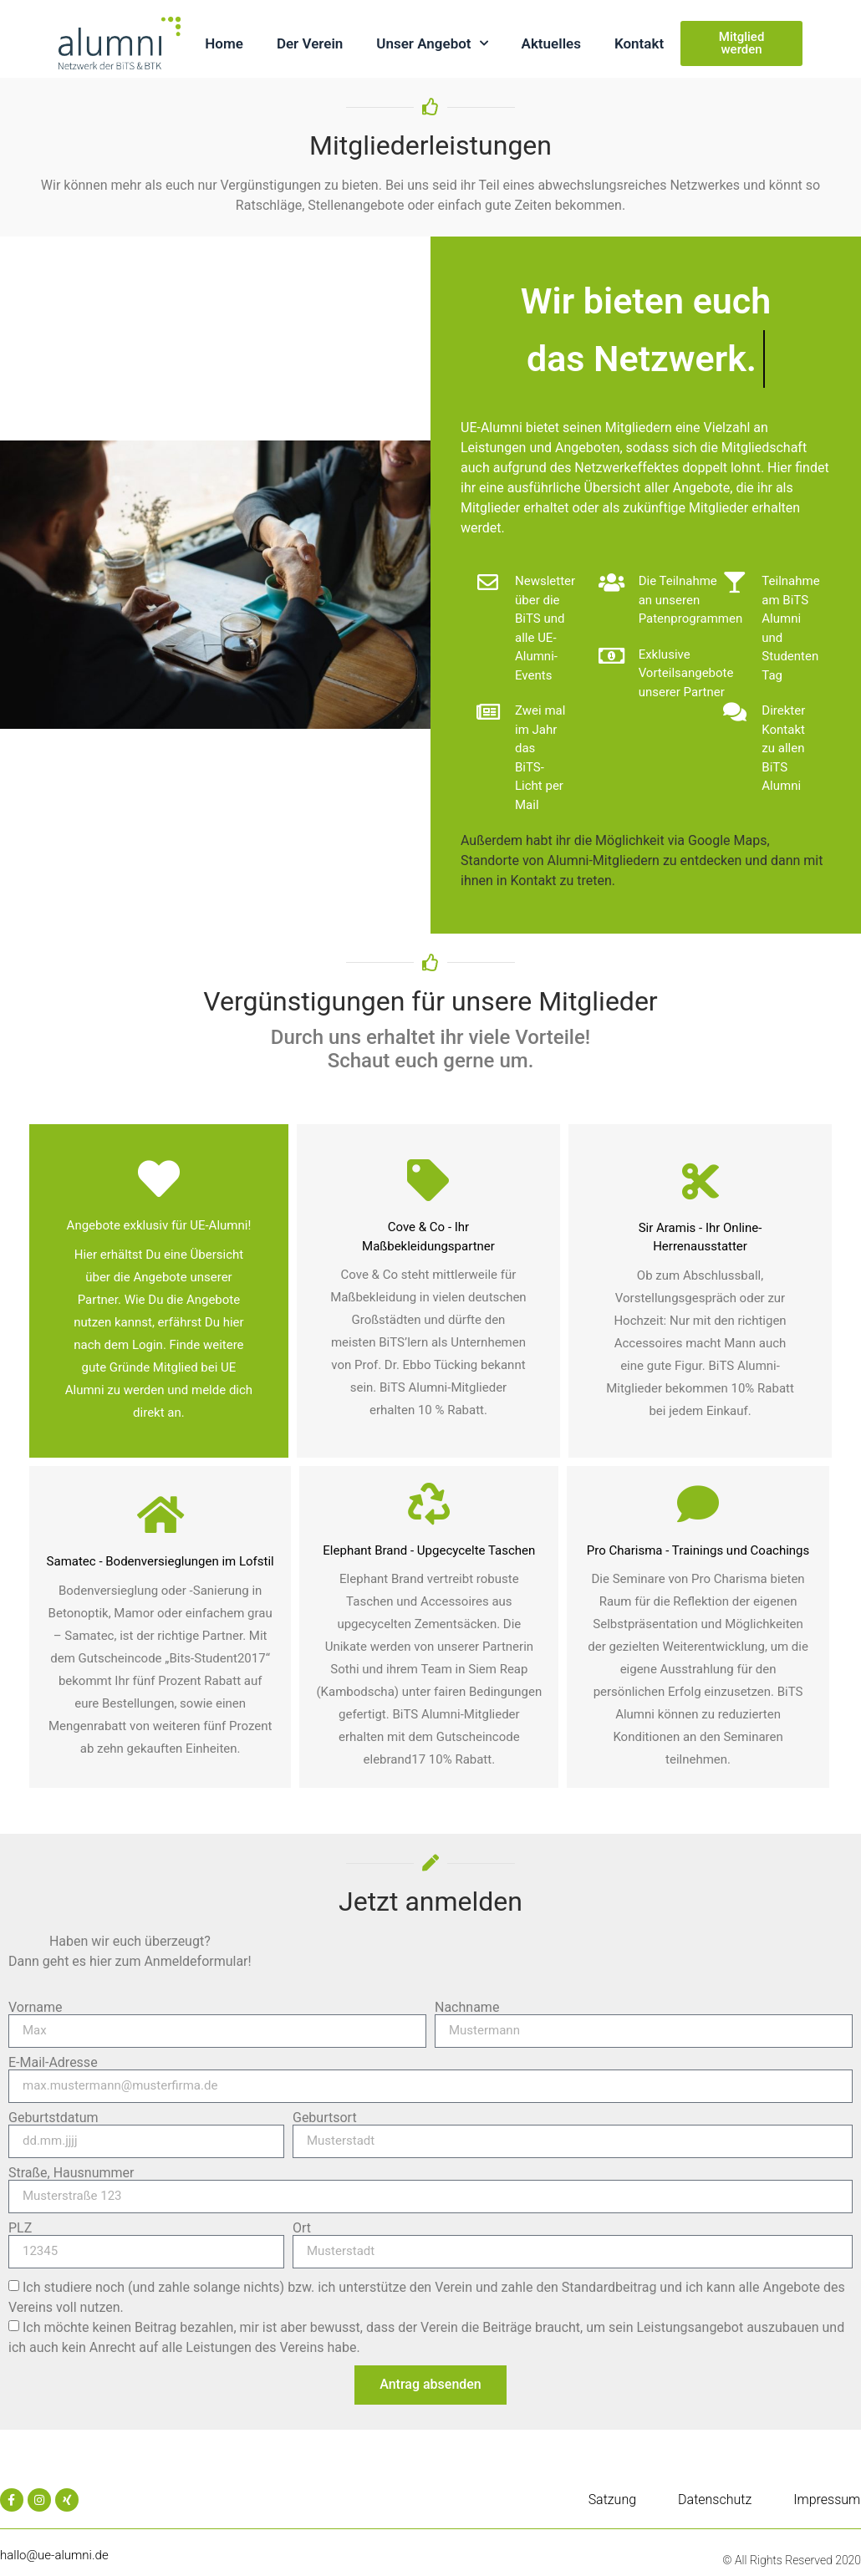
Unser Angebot (431, 43)
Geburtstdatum (53, 2118)
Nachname (467, 2007)
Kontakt (639, 43)
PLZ (20, 2228)
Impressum (826, 2499)
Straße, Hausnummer (71, 2173)
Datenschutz (714, 2499)
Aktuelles (551, 43)
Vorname (35, 2007)
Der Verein (310, 43)
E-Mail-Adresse (53, 2062)
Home (224, 43)
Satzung (612, 2499)
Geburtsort (325, 2118)
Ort (302, 2228)
